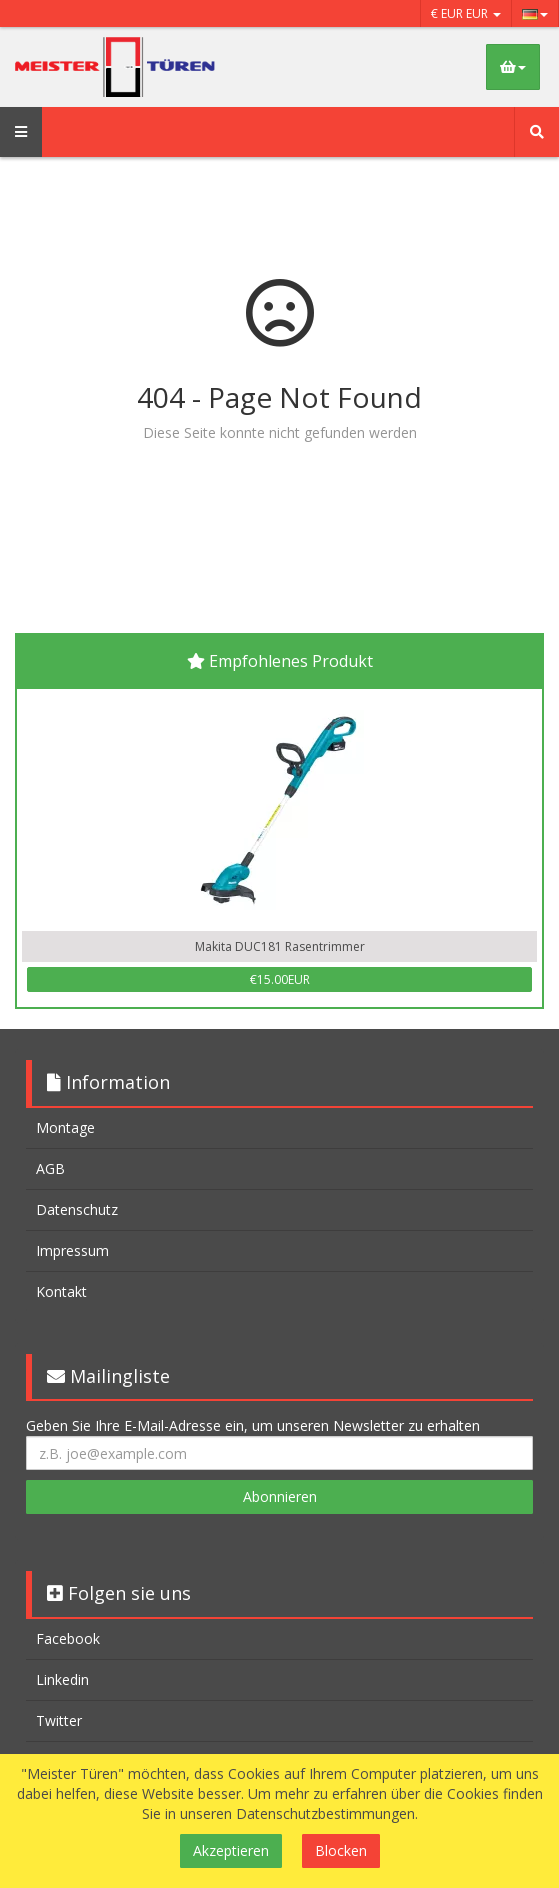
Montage (65, 1127)
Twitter (59, 1720)
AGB (50, 1168)
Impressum (72, 1250)
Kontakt (61, 1291)
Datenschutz (77, 1209)
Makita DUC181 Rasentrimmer (280, 946)
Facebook (68, 1638)
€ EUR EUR (466, 13)
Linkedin (62, 1679)
